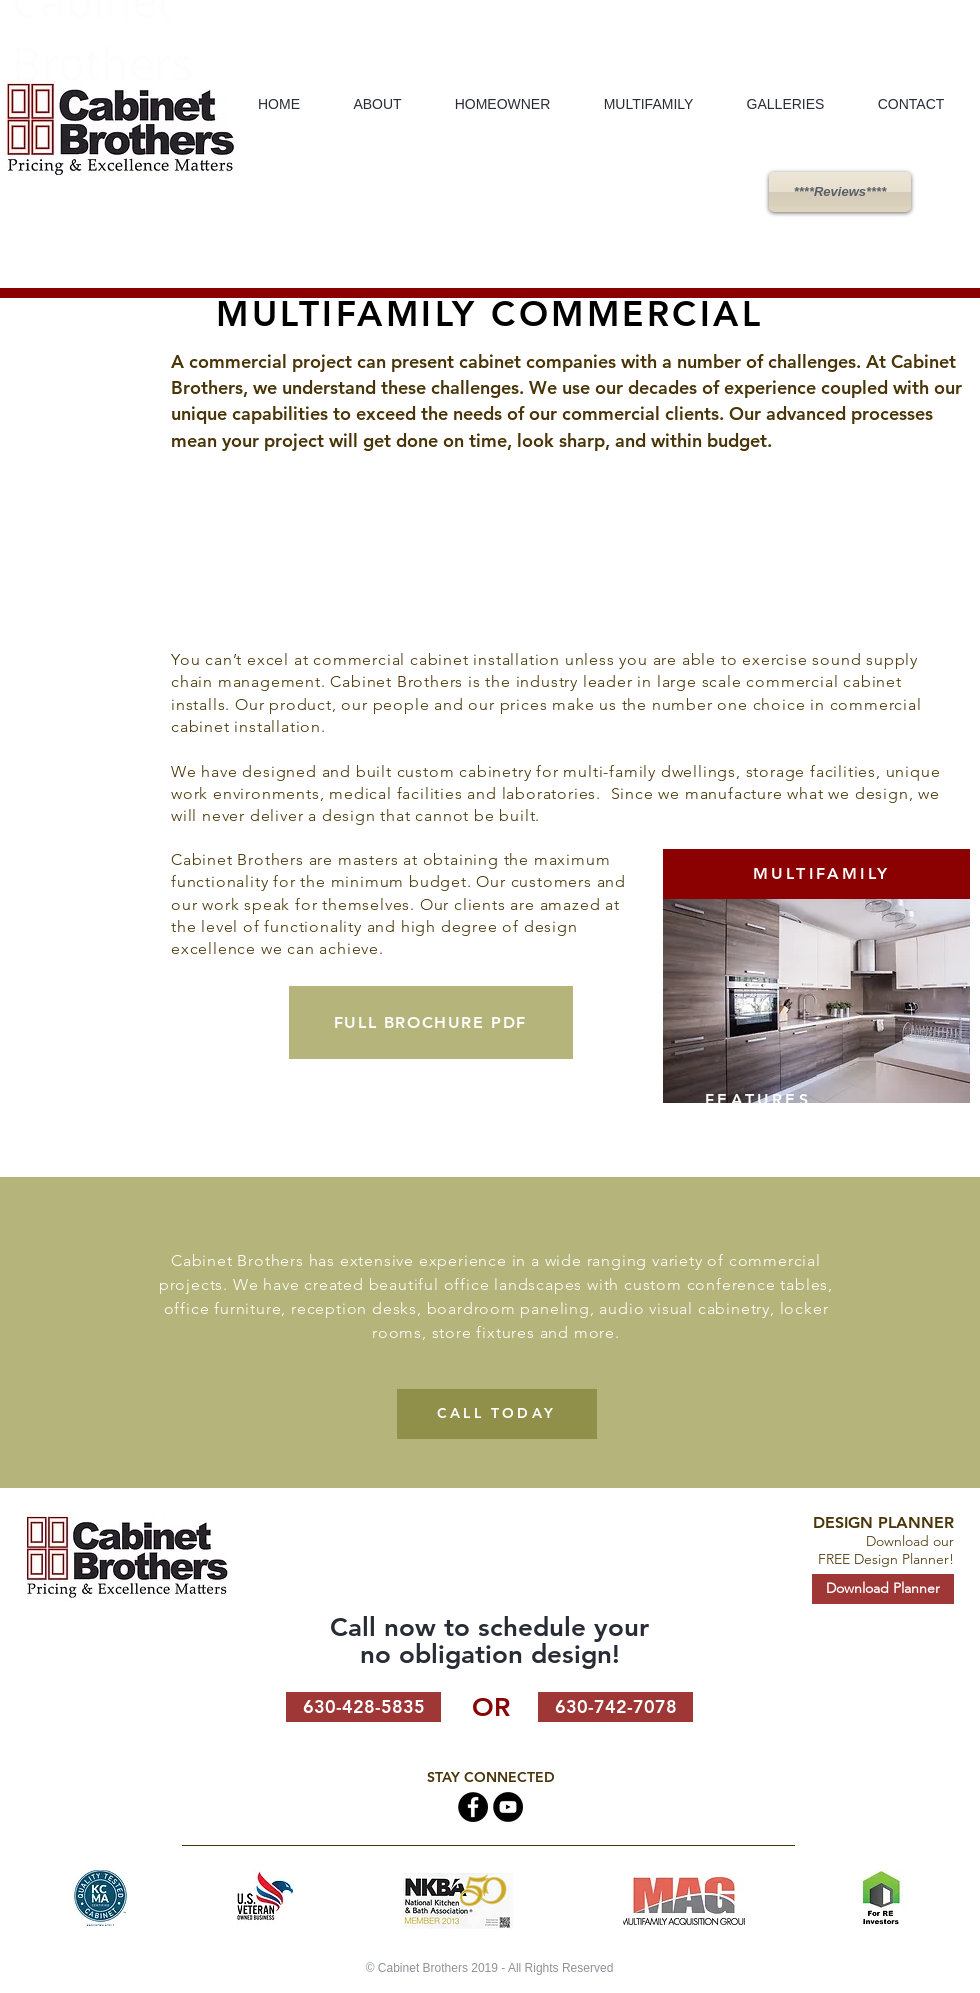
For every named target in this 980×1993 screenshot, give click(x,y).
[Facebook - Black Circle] (473, 1807)
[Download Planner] (883, 1589)
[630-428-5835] (363, 1707)
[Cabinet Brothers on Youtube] (508, 1807)
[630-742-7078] (615, 1707)
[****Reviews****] (840, 192)
